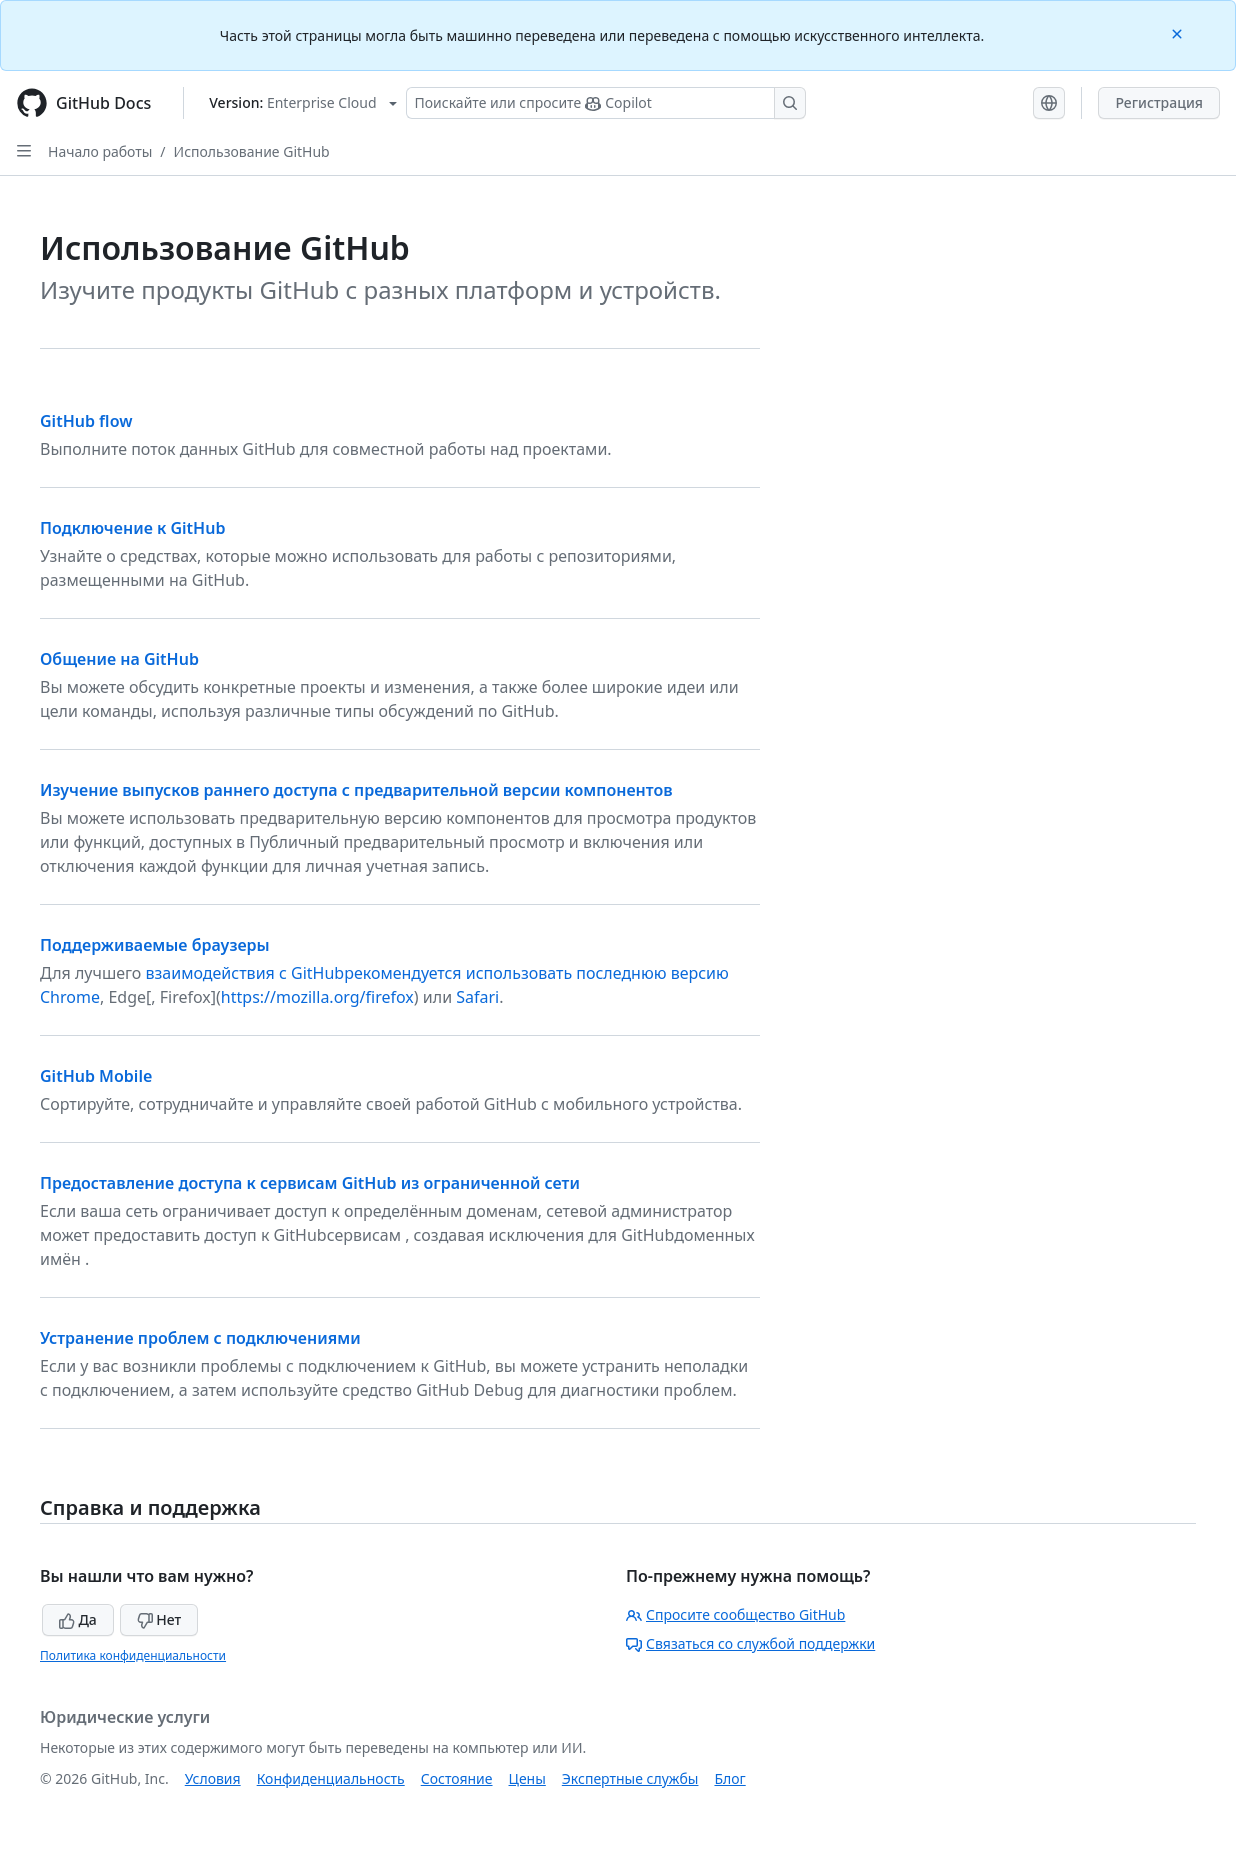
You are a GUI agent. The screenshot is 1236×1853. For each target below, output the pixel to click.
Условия (213, 1778)
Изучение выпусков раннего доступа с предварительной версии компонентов (356, 790)
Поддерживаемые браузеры (155, 945)
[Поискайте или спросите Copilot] (606, 103)
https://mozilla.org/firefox (317, 997)
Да (78, 1619)
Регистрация (1159, 102)
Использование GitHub (252, 151)
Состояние (457, 1778)
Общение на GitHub (119, 659)
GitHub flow (86, 421)
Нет (159, 1619)
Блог (729, 1778)
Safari (477, 997)
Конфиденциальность (331, 1778)
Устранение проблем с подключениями (200, 1338)
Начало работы (100, 151)
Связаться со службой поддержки (750, 1643)
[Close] (1179, 32)
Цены (527, 1778)
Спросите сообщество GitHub (735, 1614)
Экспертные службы (630, 1778)
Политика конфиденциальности (133, 1655)
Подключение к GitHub (132, 528)
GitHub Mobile (96, 1076)
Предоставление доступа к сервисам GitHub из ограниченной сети (310, 1183)
